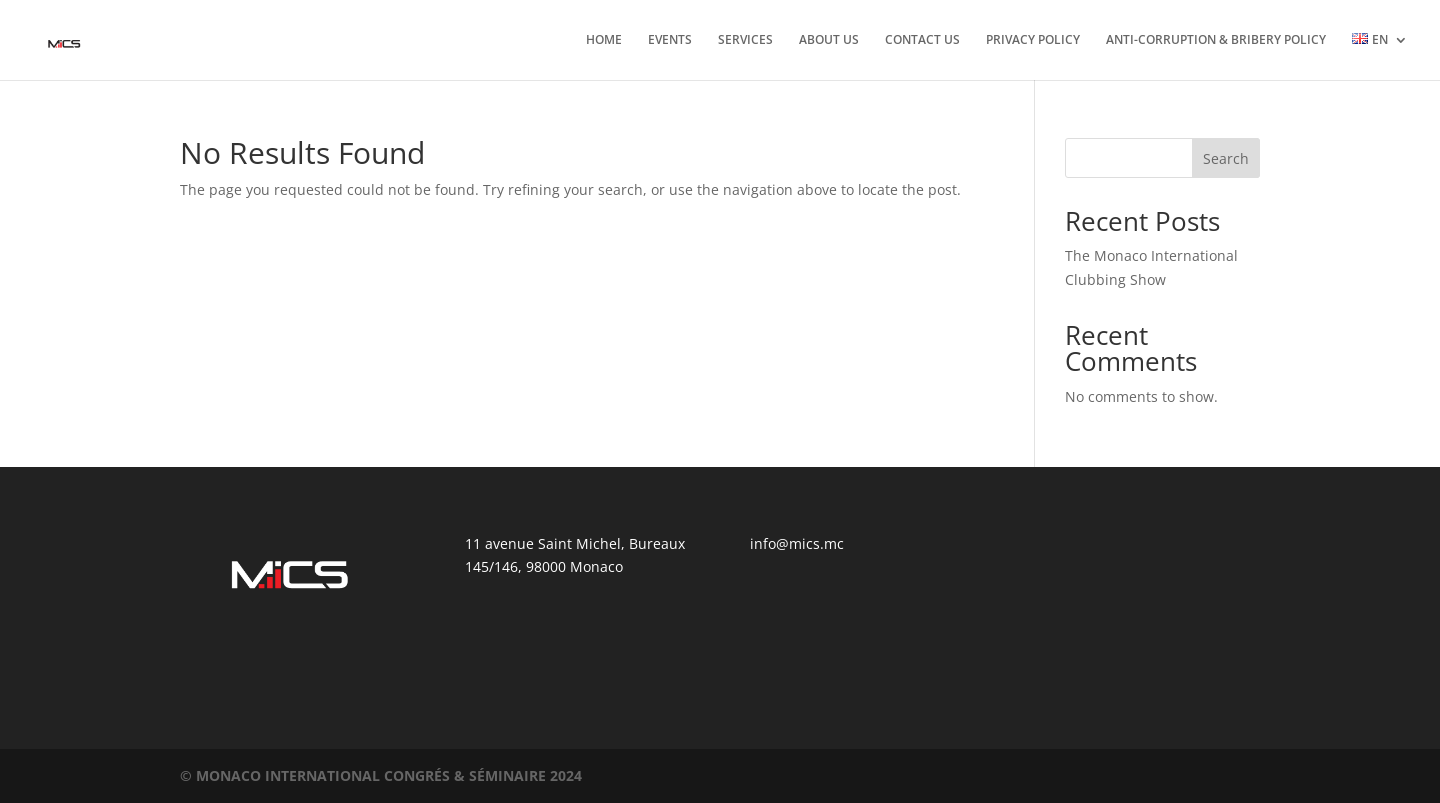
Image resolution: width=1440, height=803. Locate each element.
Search (1226, 158)
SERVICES (745, 40)
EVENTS (670, 40)
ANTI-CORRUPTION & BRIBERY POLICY (1216, 40)
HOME (604, 40)
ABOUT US (829, 40)
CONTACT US (922, 40)
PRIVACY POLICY (1033, 40)
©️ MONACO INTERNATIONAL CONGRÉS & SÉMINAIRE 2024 (381, 775)
